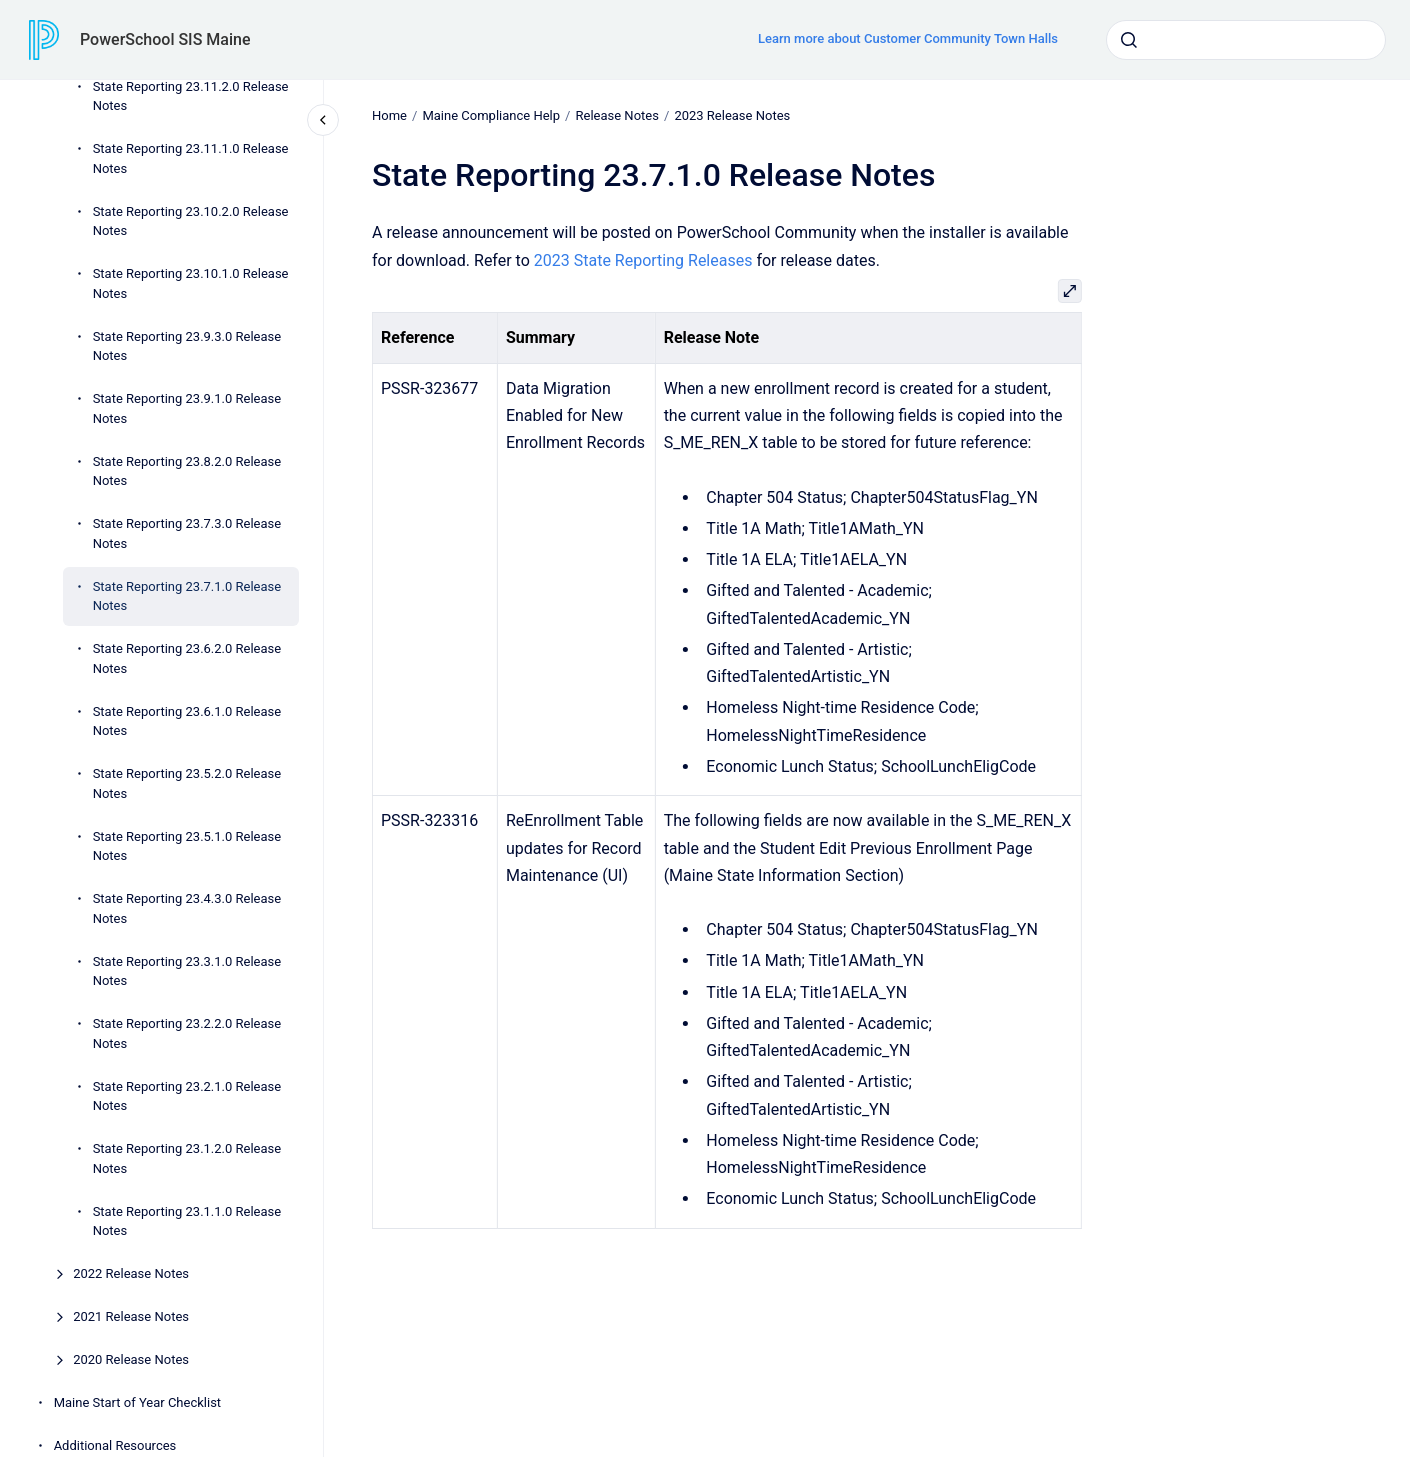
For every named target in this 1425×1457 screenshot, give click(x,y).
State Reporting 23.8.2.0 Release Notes (187, 471)
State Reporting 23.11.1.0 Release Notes (191, 158)
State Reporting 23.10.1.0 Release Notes (191, 283)
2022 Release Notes (131, 1273)
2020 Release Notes (131, 1359)
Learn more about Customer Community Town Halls (908, 38)
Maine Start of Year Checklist (137, 1402)
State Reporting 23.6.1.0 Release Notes (187, 721)
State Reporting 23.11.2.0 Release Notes (191, 96)
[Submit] (1129, 40)
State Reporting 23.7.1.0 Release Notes (187, 596)
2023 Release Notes (732, 115)
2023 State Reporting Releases (643, 259)
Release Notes (616, 115)
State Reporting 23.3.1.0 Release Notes (187, 971)
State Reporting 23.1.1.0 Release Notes (187, 1221)
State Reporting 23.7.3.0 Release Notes (187, 533)
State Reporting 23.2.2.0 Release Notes (187, 1033)
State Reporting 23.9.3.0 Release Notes (187, 346)
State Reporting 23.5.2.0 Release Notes (187, 783)
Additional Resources (115, 1445)
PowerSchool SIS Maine (165, 39)
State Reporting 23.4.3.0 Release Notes (187, 908)
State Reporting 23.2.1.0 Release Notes (187, 1096)
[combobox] (1246, 40)
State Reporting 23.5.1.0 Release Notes (187, 846)
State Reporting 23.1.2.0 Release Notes (187, 1158)
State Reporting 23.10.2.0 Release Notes (191, 221)
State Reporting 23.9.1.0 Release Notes (187, 408)
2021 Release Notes (131, 1316)
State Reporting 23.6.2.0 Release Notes (187, 658)
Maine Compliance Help (491, 115)
